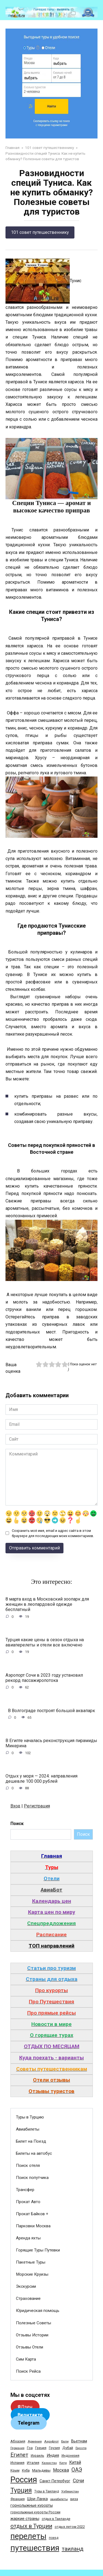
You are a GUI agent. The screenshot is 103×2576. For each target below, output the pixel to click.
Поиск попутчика (32, 2177)
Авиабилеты (27, 2129)
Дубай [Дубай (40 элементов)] (67, 2448)
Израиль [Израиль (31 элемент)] (37, 2456)
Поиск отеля (28, 2165)
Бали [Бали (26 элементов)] (65, 2441)
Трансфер (25, 2189)
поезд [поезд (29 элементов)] (53, 2538)
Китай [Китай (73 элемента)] (75, 2462)
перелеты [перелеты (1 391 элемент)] (28, 2536)
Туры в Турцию (30, 2117)
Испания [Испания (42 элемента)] (17, 2463)
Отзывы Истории (32, 2335)
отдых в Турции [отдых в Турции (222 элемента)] (31, 2526)
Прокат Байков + (32, 2213)
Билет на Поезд (31, 2141)
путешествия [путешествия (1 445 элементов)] (34, 2548)
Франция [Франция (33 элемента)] (17, 2499)
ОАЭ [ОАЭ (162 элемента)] (76, 2470)
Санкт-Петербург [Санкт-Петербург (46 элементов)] (55, 2481)
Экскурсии (26, 2286)
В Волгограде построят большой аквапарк (51, 1710)
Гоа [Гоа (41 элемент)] (30, 2448)
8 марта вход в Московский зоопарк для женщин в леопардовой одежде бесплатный (47, 1604)
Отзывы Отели (29, 2347)
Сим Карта (26, 2359)
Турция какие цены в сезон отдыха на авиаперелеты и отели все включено (44, 1642)
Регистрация (37, 1806)
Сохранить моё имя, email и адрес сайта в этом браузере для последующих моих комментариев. (53, 1533)
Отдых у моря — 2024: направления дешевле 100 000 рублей (41, 1778)
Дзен (25, 2407)
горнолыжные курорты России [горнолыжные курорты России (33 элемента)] (35, 2512)
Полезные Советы (33, 2322)
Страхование (28, 2298)
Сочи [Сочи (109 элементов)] (78, 2480)
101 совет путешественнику (40, 232)
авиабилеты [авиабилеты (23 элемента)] (59, 2499)
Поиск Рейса (28, 2371)
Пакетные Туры (30, 2262)
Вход (15, 1806)
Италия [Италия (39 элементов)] (33, 2463)
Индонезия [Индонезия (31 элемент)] (70, 2456)
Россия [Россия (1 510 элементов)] (23, 2479)
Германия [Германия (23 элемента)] (17, 2448)
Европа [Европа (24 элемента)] (81, 2448)
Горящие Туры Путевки (38, 2250)
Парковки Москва (33, 2225)
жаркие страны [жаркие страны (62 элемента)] (24, 2518)
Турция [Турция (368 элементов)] (21, 2490)
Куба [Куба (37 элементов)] (26, 2470)
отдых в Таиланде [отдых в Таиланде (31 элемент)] (56, 2519)
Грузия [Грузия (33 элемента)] (54, 2448)
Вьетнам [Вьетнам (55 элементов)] (79, 2441)
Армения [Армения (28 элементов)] (35, 2441)
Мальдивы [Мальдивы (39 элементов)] (41, 2470)
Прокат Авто (28, 2201)
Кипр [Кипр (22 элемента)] (63, 2463)
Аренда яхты (28, 2238)
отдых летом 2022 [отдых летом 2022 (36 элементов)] (70, 2527)
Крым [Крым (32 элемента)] (15, 2470)
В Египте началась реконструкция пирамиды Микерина (51, 1743)
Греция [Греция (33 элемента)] (40, 2448)
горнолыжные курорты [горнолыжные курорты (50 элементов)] (31, 2505)
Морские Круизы (32, 2274)
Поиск (17, 1823)
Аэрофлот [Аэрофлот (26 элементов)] (51, 2441)
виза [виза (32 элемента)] (74, 2499)
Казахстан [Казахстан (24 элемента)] (49, 2463)
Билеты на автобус (34, 2153)
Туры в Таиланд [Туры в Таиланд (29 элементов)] (46, 2491)
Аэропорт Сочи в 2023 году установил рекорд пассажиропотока (44, 1677)
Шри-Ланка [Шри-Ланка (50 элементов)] (37, 2499)
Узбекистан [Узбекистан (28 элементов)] (70, 2491)
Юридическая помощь (37, 2310)
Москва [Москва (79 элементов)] (61, 2470)
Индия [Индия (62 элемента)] (53, 2455)
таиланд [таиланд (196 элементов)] (72, 2549)
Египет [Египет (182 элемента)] (19, 2455)
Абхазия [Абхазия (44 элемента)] (17, 2441)
